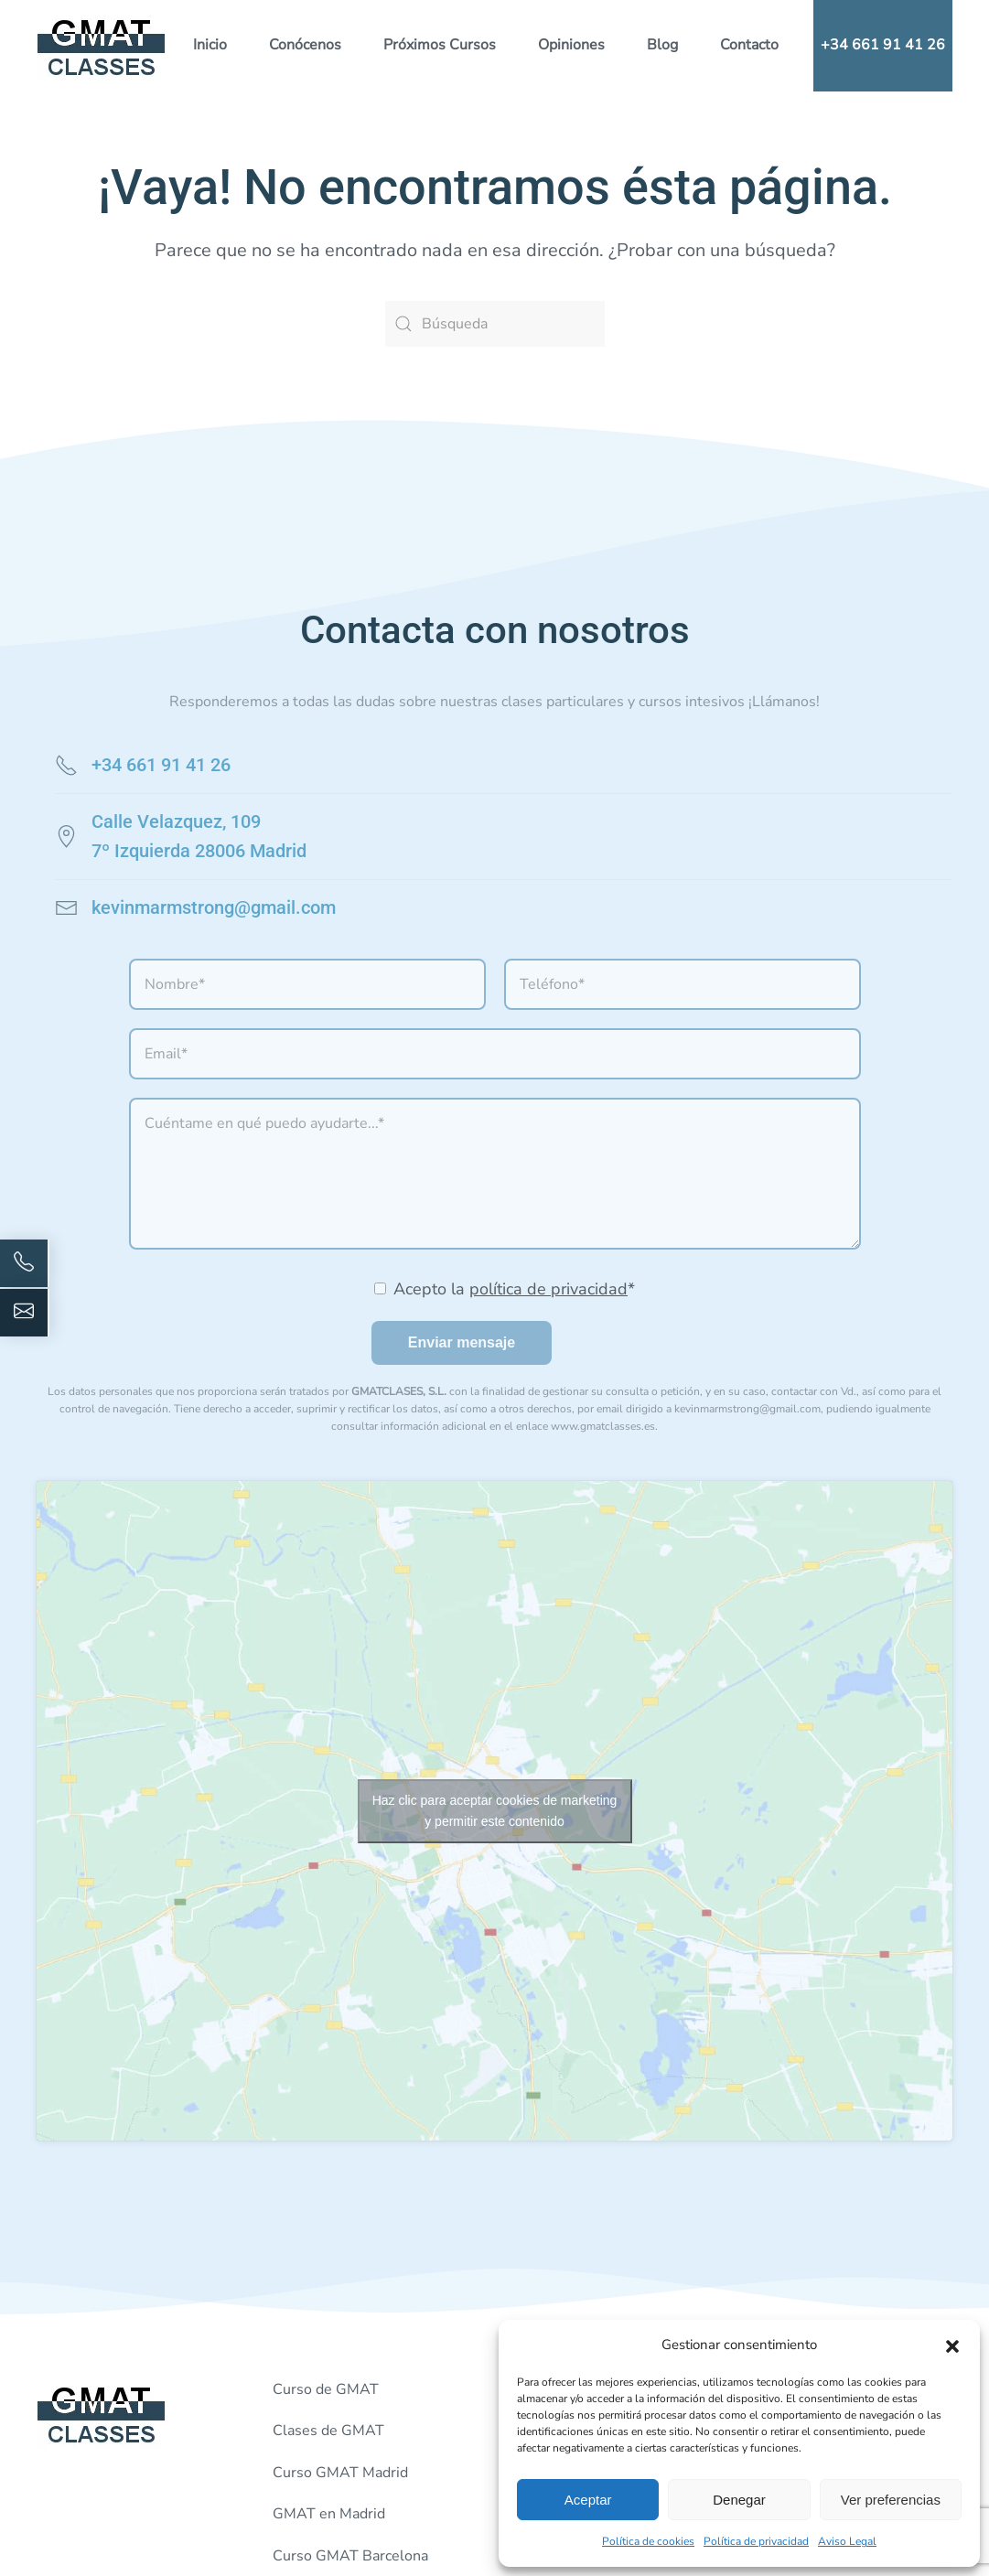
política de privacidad (548, 1289)
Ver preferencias (891, 2499)
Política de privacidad (756, 2541)
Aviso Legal (847, 2541)
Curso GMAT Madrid (340, 2473)
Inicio (210, 45)
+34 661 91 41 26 (883, 45)
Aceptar (588, 2499)
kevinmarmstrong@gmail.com (213, 907)
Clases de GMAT (328, 2430)
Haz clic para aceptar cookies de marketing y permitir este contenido (495, 1811)
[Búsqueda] (495, 324)
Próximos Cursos (439, 45)
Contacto (749, 45)
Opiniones (571, 45)
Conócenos (305, 45)
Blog (662, 45)
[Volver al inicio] (102, 45)
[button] (952, 2344)
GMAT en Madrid (329, 2514)
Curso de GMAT (326, 2389)
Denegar (739, 2499)
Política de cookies (648, 2541)
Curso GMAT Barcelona (350, 2556)
